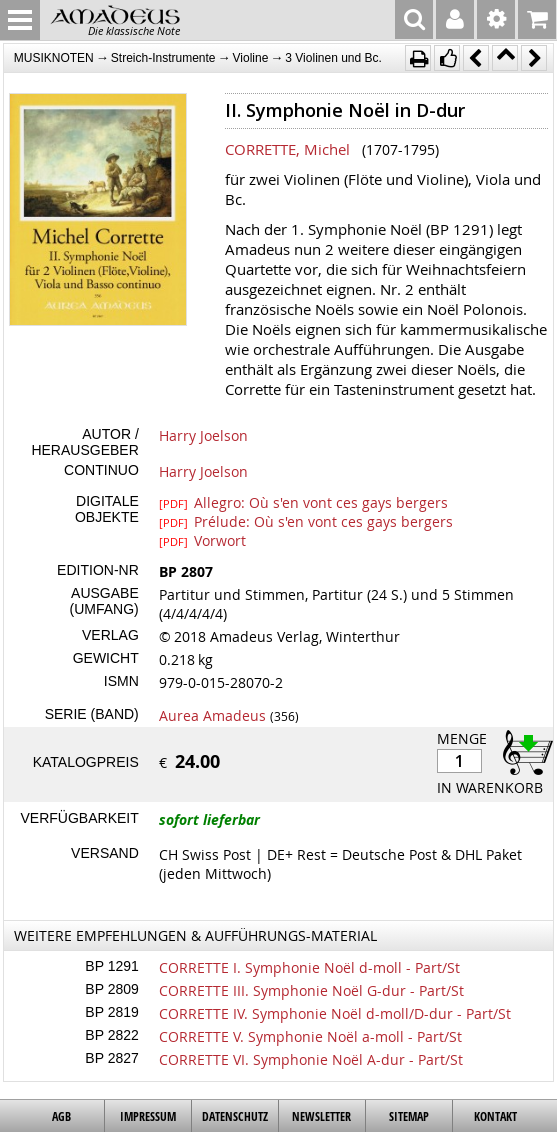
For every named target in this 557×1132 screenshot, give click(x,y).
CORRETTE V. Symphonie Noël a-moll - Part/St (310, 1036)
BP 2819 (111, 1012)
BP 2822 (111, 1035)
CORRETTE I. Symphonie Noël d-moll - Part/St (309, 967)
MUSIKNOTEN (54, 58)
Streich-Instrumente (163, 58)
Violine (251, 58)
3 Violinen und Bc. (333, 58)
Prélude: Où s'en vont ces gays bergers (306, 521)
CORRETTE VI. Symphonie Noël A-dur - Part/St (311, 1059)
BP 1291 (111, 966)
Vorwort (202, 540)
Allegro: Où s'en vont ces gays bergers (303, 502)
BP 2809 (111, 989)
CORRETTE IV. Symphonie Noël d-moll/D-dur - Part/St (335, 1013)
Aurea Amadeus (212, 715)
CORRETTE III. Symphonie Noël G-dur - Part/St (311, 990)
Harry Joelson (203, 435)
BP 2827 (111, 1058)
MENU (20, 20)
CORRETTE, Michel (287, 149)
